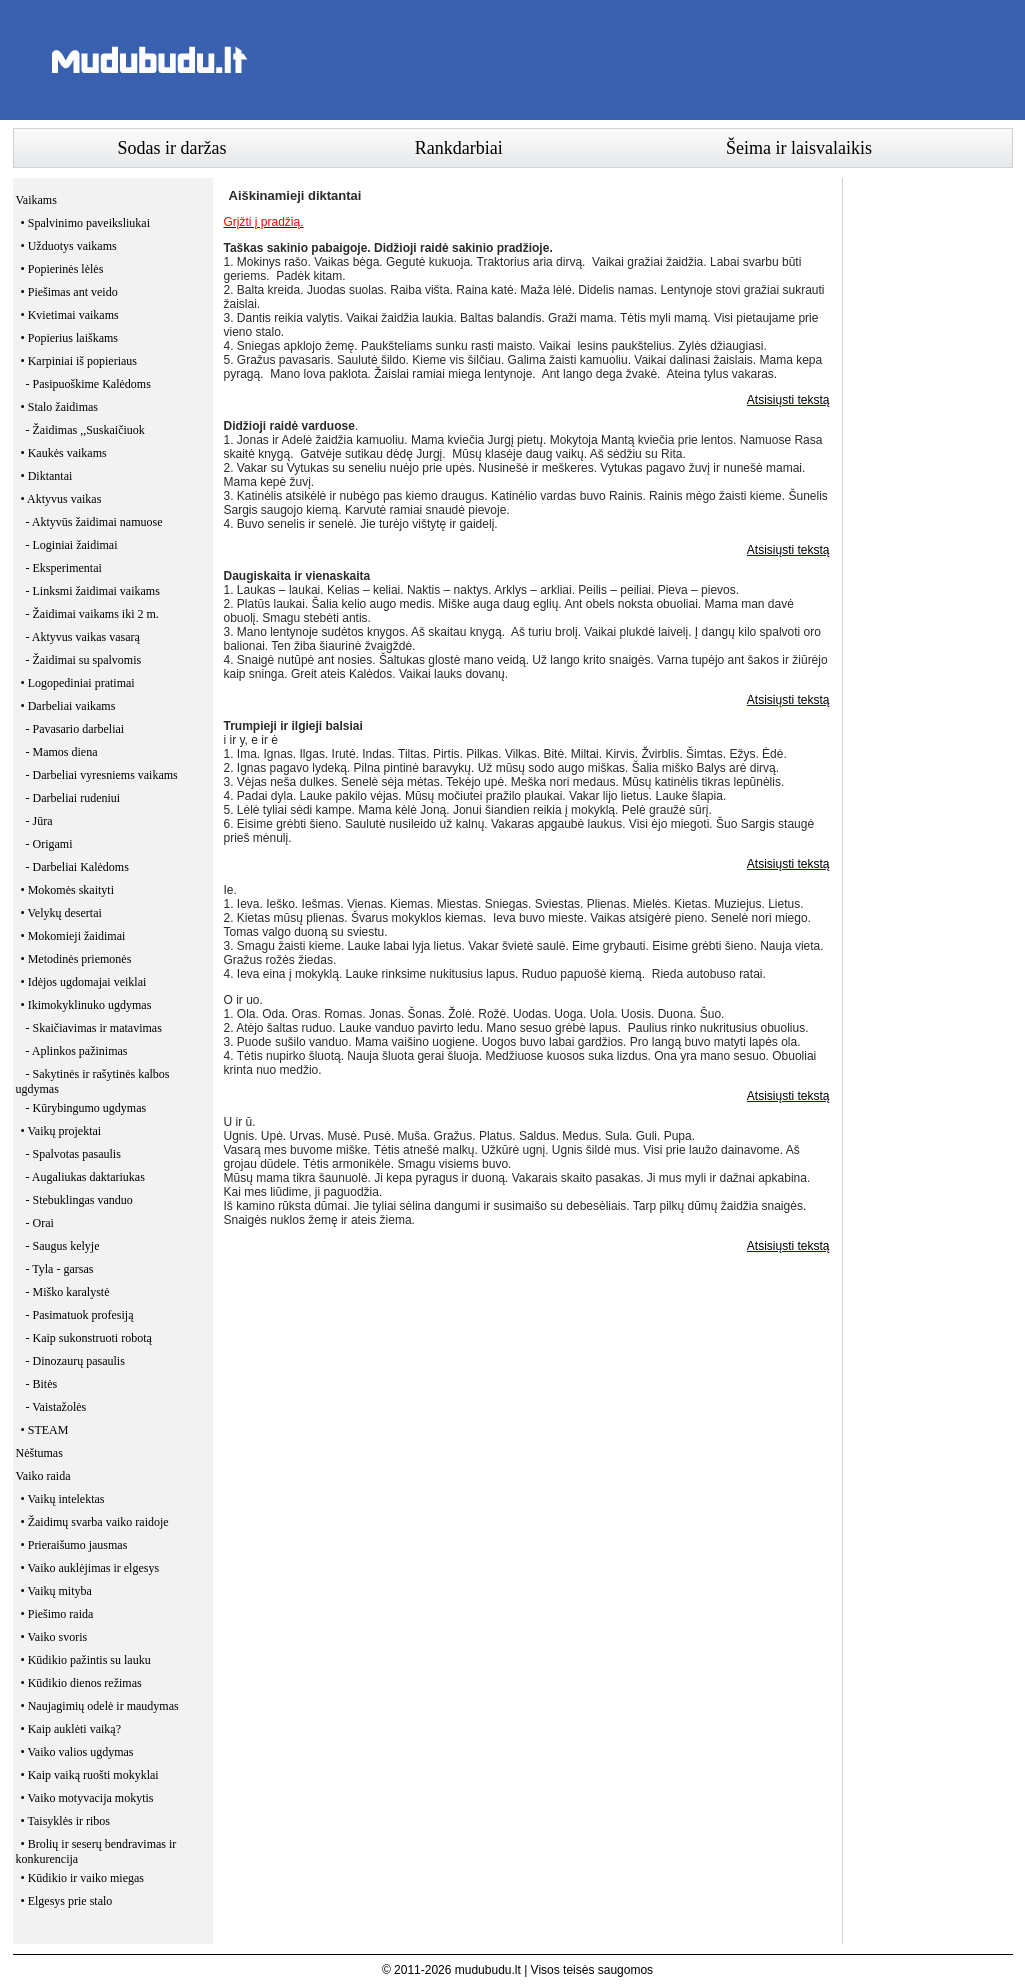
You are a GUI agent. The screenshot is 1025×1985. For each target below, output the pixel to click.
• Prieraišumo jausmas (74, 1545)
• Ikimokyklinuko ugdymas (86, 1005)
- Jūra (39, 821)
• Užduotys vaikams (69, 246)
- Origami (49, 844)
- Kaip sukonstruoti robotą (89, 1338)
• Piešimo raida (57, 1614)
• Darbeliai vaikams (68, 706)
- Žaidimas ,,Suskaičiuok (85, 430)
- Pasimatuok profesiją (80, 1315)
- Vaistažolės (56, 1407)
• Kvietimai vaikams (70, 315)
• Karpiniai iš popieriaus (79, 361)
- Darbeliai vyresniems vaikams (102, 775)
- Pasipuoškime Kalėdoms (88, 384)
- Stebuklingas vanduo (79, 1200)
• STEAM (45, 1430)
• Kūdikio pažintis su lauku (86, 1660)
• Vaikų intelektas (63, 1499)
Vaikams (36, 200)
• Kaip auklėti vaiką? (71, 1729)
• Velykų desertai (61, 913)
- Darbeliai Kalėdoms (77, 867)
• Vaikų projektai (61, 1131)
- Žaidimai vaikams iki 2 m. (92, 614)
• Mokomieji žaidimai (73, 936)
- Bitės (42, 1384)
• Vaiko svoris (54, 1637)
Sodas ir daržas (172, 148)
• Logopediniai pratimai (78, 683)
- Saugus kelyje (63, 1246)
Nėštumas (39, 1453)
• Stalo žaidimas (60, 407)
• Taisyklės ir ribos (65, 1821)
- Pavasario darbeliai (75, 729)
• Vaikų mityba (56, 1591)
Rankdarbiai (459, 148)
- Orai (40, 1223)
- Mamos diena (62, 752)
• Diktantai (47, 476)
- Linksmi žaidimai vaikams (93, 591)
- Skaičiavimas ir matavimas (94, 1028)
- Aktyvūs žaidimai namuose (94, 522)
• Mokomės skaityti (68, 890)
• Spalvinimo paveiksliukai (86, 223)
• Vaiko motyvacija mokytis (87, 1798)
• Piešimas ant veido (69, 292)
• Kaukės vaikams (64, 453)
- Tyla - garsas (60, 1269)
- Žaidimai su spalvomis (84, 660)
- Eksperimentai (64, 568)
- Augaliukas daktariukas (85, 1177)
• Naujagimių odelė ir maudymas (100, 1706)
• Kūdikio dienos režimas (81, 1683)
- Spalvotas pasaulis (73, 1154)
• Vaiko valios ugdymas (77, 1752)
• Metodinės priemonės (76, 959)
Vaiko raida (43, 1476)
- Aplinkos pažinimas (77, 1051)
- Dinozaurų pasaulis (75, 1361)
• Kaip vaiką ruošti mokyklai (90, 1775)
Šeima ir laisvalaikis (799, 148)
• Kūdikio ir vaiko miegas (83, 1878)
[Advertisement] (649, 60)
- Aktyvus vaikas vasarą (83, 637)
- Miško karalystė (68, 1292)
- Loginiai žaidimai (72, 545)
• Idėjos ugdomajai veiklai (84, 982)
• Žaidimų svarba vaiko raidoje (95, 1522)
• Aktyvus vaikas (61, 499)
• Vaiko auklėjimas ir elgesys (90, 1568)
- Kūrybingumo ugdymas (86, 1108)
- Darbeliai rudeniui (73, 798)
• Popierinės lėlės (62, 269)
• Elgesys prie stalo (67, 1901)
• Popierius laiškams (70, 338)
